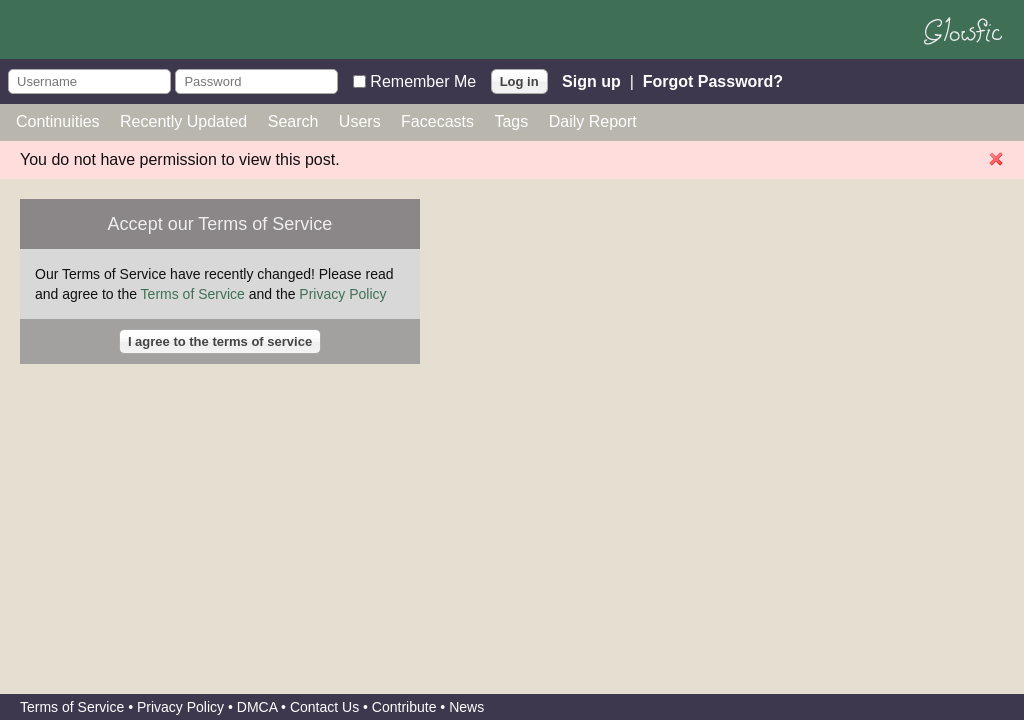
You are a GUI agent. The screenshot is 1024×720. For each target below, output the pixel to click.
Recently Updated (183, 121)
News (466, 707)
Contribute (404, 707)
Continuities (58, 121)
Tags (511, 121)
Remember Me (423, 80)
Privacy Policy (342, 294)
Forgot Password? (713, 80)
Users (360, 121)
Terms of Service (193, 294)
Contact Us (324, 707)
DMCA (257, 707)
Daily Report (593, 121)
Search (293, 121)
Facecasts (437, 121)
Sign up (591, 80)
